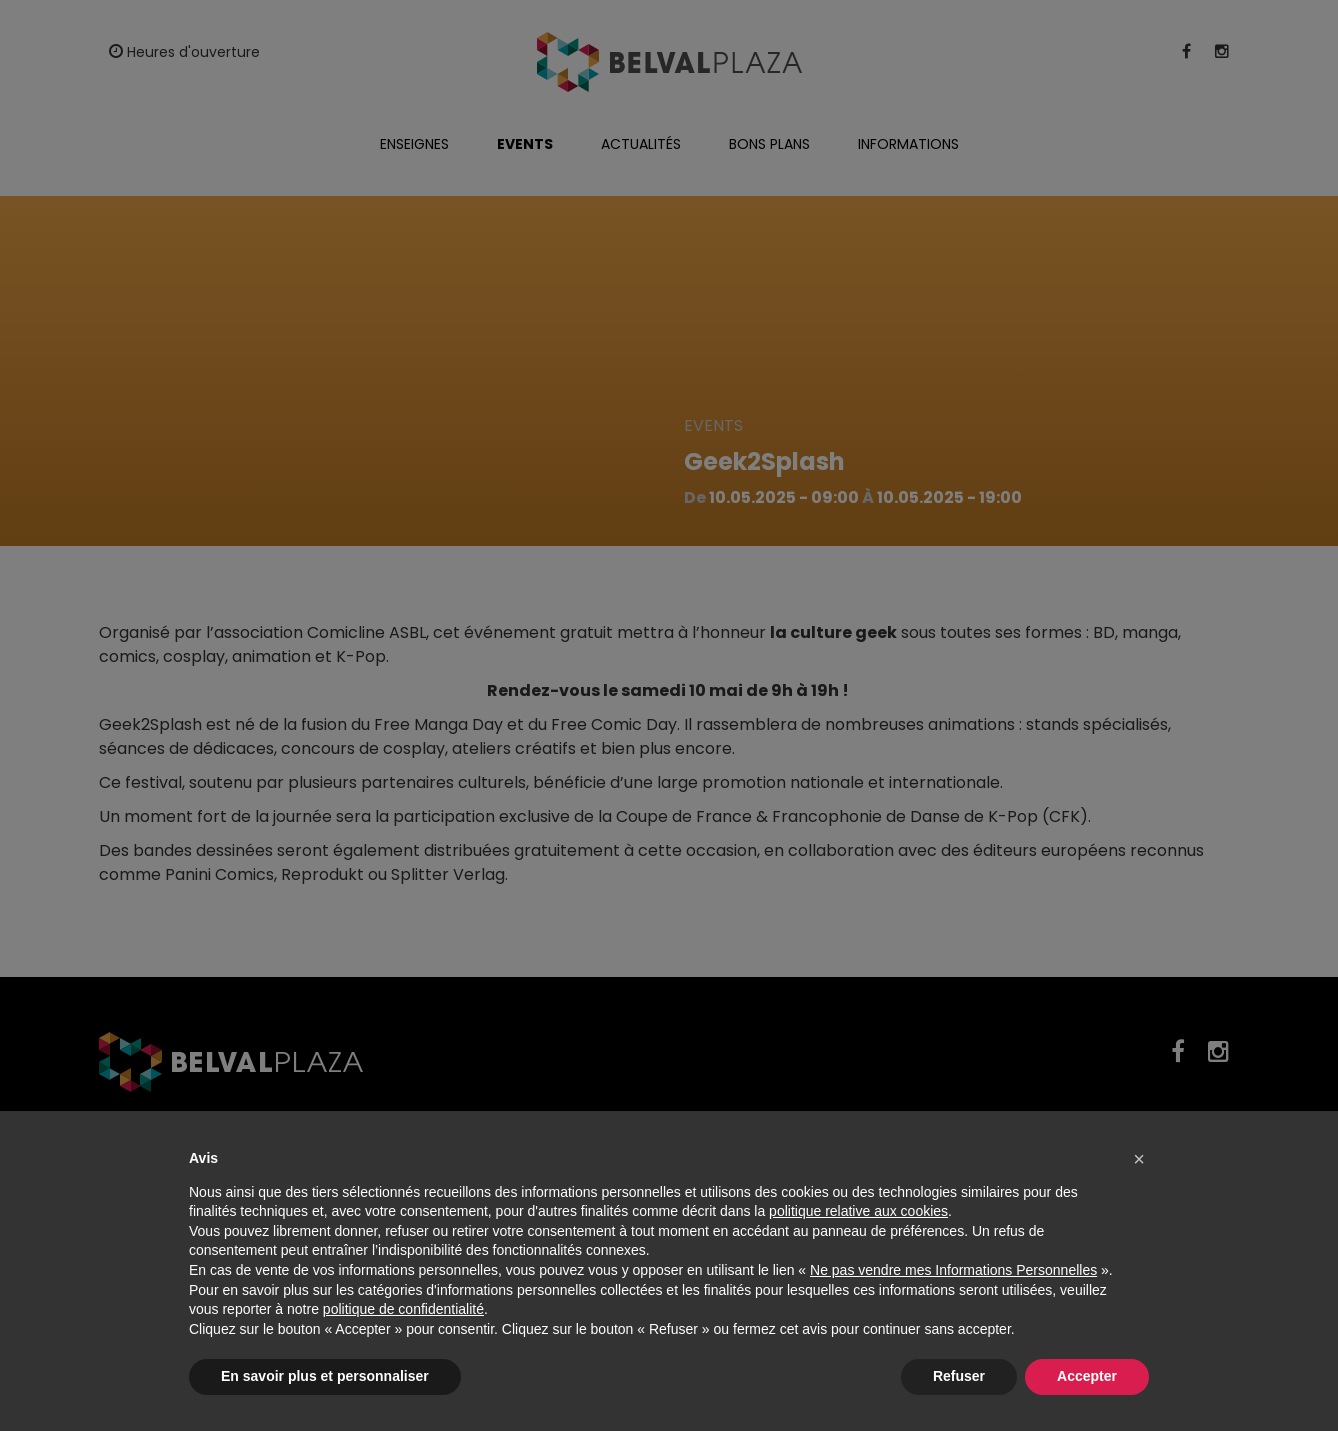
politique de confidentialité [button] (403, 1309)
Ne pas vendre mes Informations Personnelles (953, 1270)
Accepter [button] (1087, 1376)
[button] (1139, 1159)
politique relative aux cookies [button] (858, 1211)
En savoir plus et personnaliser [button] (325, 1376)
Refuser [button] (959, 1376)
